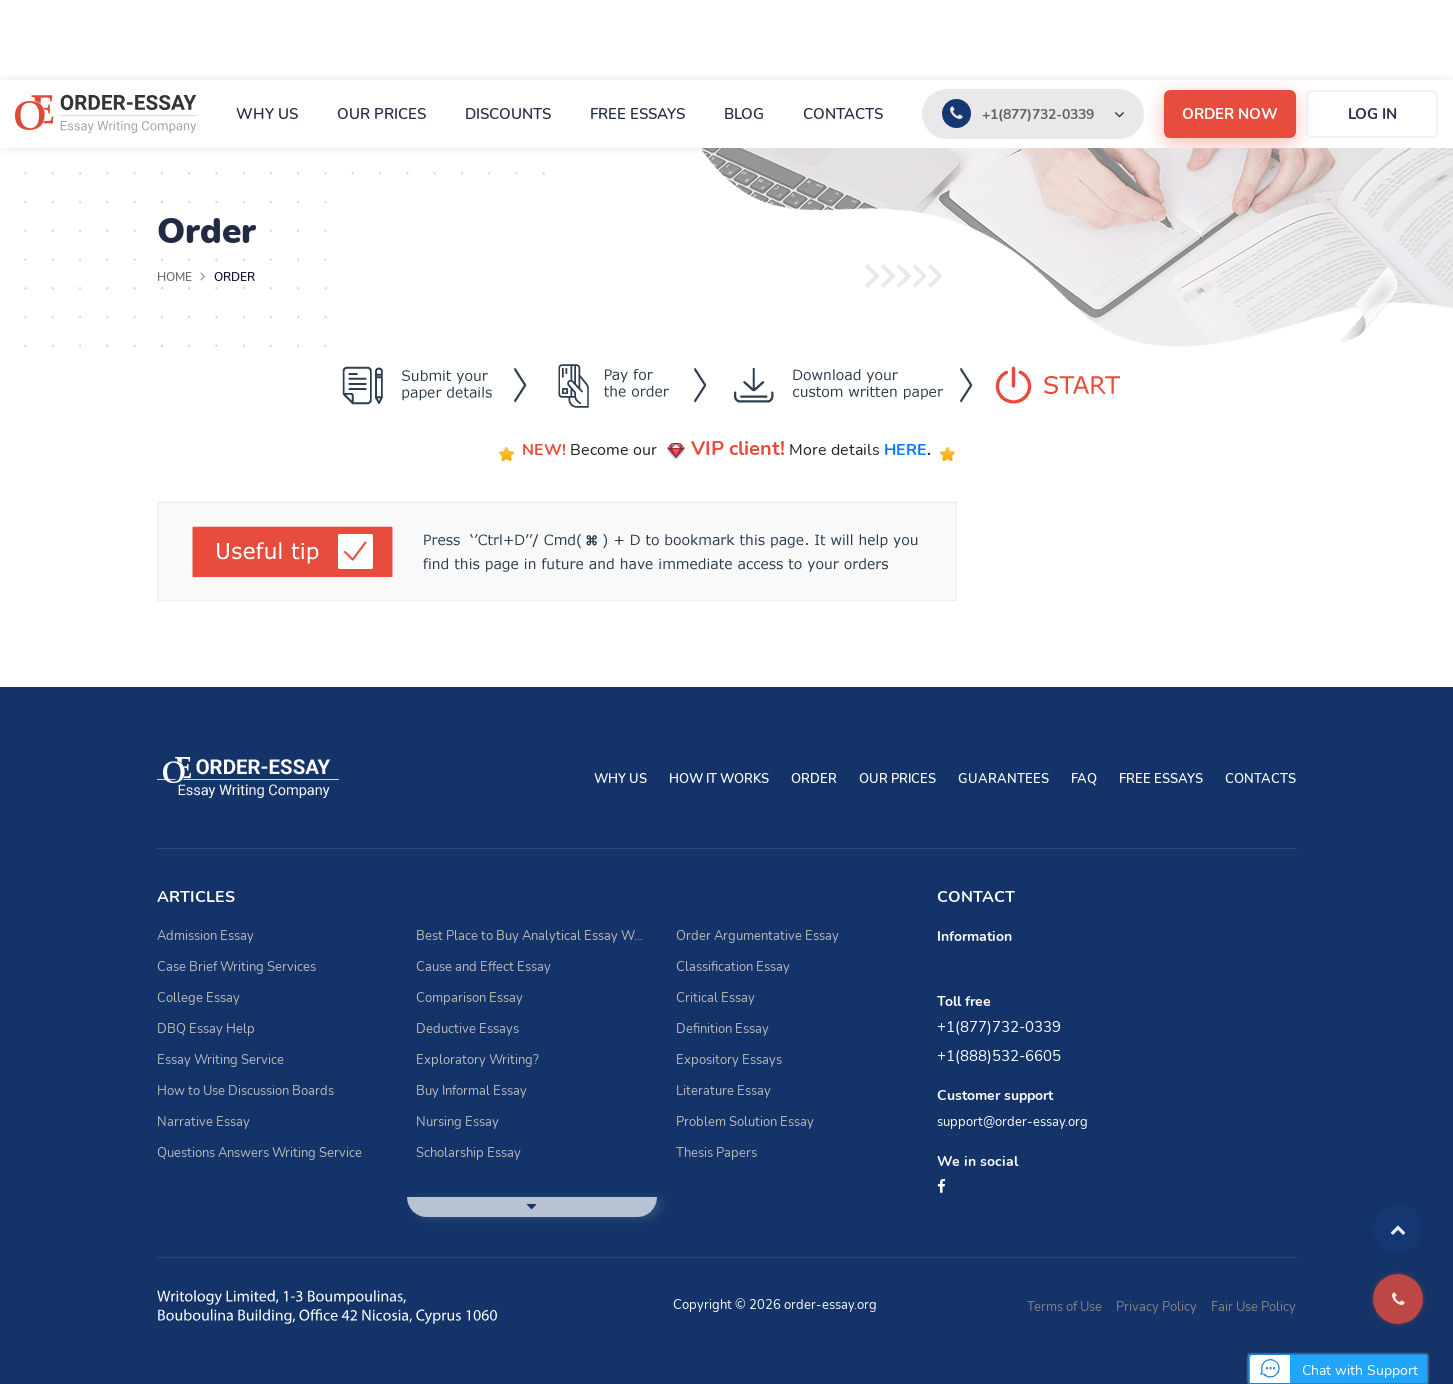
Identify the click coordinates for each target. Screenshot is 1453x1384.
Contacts (843, 114)
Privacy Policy (1156, 1307)
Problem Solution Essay (745, 1122)
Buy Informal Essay (471, 1091)
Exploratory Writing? (477, 1060)
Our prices (381, 114)
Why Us (267, 114)
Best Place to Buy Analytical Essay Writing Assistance (531, 936)
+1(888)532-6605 (999, 1056)
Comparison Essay (469, 998)
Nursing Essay (457, 1122)
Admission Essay (205, 936)
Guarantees (1003, 779)
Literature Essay (723, 1091)
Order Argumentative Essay (757, 936)
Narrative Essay (203, 1122)
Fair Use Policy (1253, 1307)
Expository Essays (729, 1060)
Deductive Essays (467, 1029)
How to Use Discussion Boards (245, 1091)
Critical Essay (715, 998)
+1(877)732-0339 (1038, 114)
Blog (744, 114)
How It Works (719, 779)
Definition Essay (722, 1029)
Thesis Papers (716, 1153)
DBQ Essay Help (206, 1029)
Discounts (508, 114)
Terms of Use (1064, 1307)
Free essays (637, 114)
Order (814, 779)
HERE (905, 450)
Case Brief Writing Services (236, 967)
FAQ (1084, 779)
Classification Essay (733, 967)
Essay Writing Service (220, 1060)
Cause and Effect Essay (483, 967)
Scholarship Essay (468, 1153)
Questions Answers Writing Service (259, 1153)
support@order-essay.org (1012, 1122)
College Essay (198, 998)
